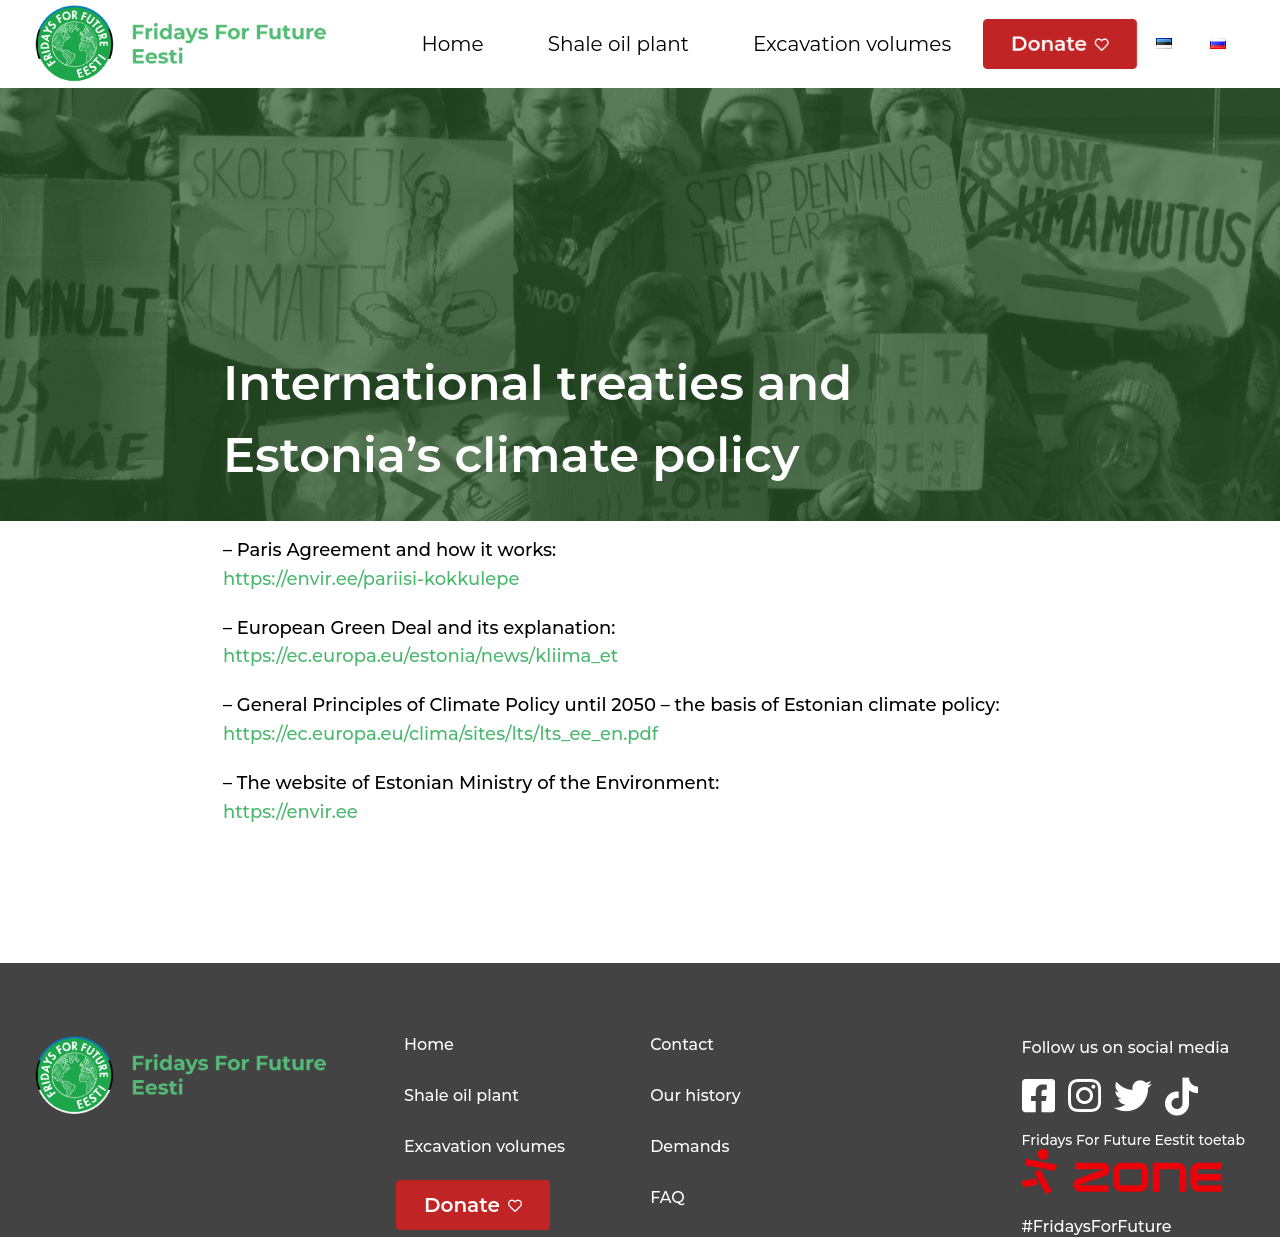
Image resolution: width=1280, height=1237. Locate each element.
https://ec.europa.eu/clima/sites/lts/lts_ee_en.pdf (440, 734)
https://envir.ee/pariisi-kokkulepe (371, 579)
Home (453, 44)
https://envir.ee (290, 812)
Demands (689, 1146)
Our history (695, 1095)
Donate (1049, 44)
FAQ (667, 1197)
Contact (682, 1044)
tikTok (1185, 1094)
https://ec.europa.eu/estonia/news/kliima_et (420, 656)
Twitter (1137, 1093)
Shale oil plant (618, 44)
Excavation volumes (852, 44)
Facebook (1042, 1089)
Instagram (1088, 1093)
